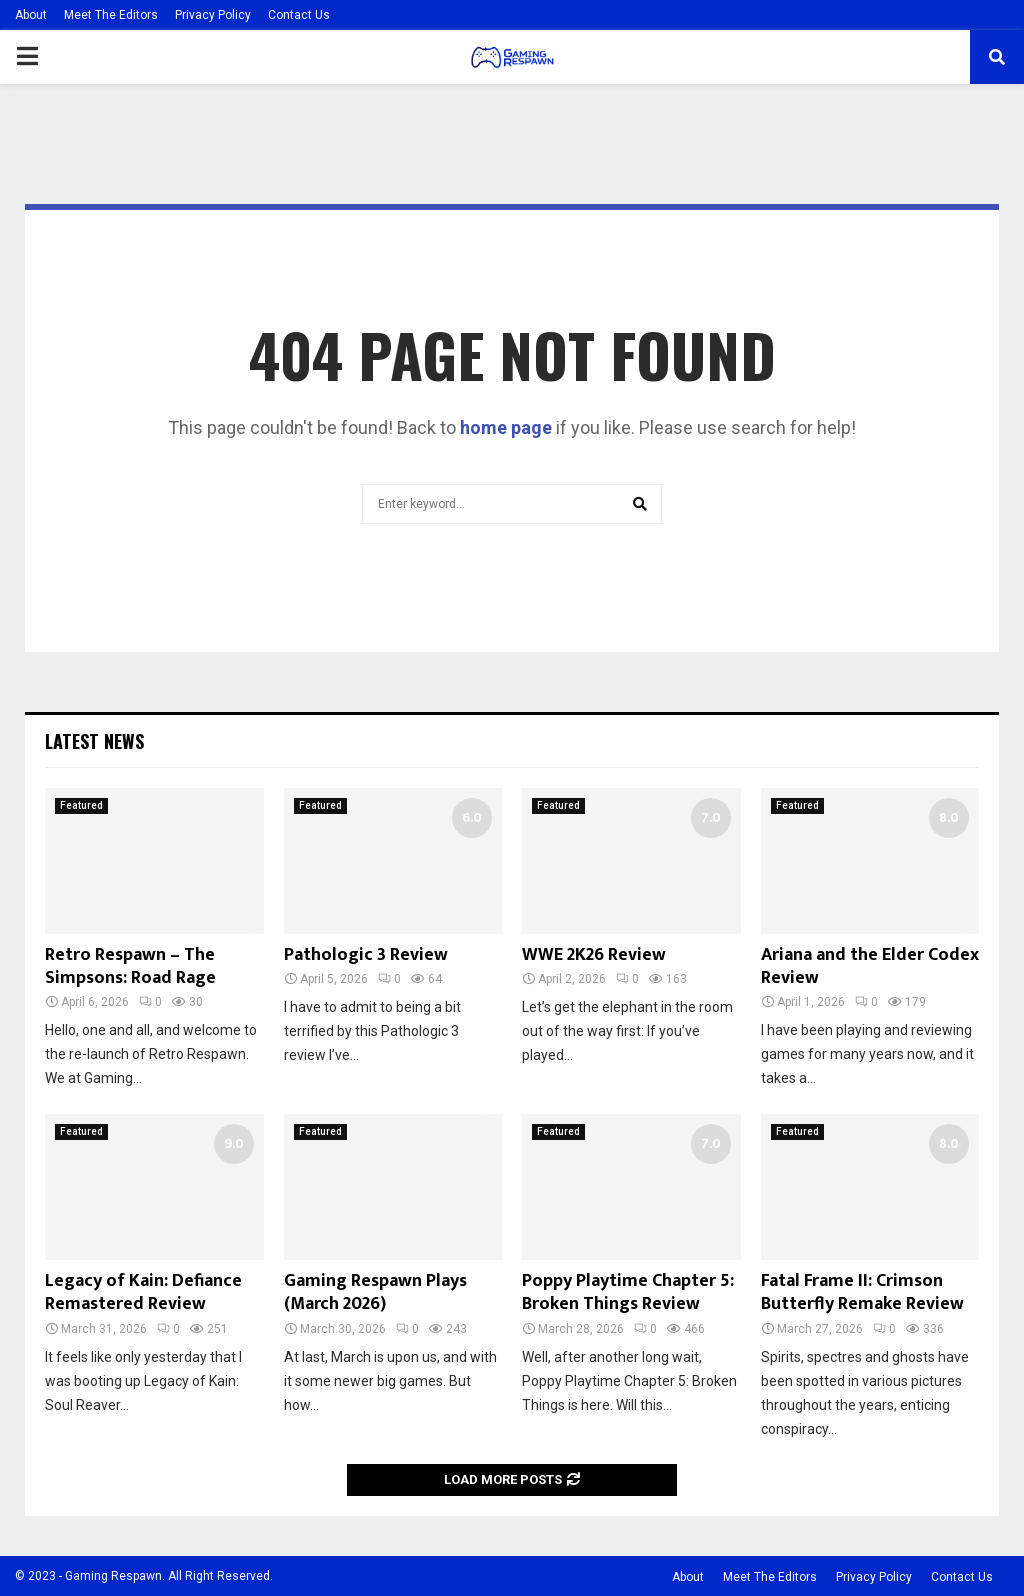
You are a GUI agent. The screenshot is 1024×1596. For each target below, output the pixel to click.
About (31, 15)
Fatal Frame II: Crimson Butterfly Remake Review (862, 1292)
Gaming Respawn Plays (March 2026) (375, 1292)
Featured (81, 805)
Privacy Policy (213, 15)
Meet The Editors (111, 15)
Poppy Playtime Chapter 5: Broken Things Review (628, 1292)
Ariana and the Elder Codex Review (870, 966)
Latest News (94, 741)
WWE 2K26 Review (594, 955)
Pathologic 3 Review (366, 955)
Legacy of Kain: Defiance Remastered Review (143, 1292)
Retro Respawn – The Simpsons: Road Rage (130, 966)
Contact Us (299, 15)
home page (506, 427)
